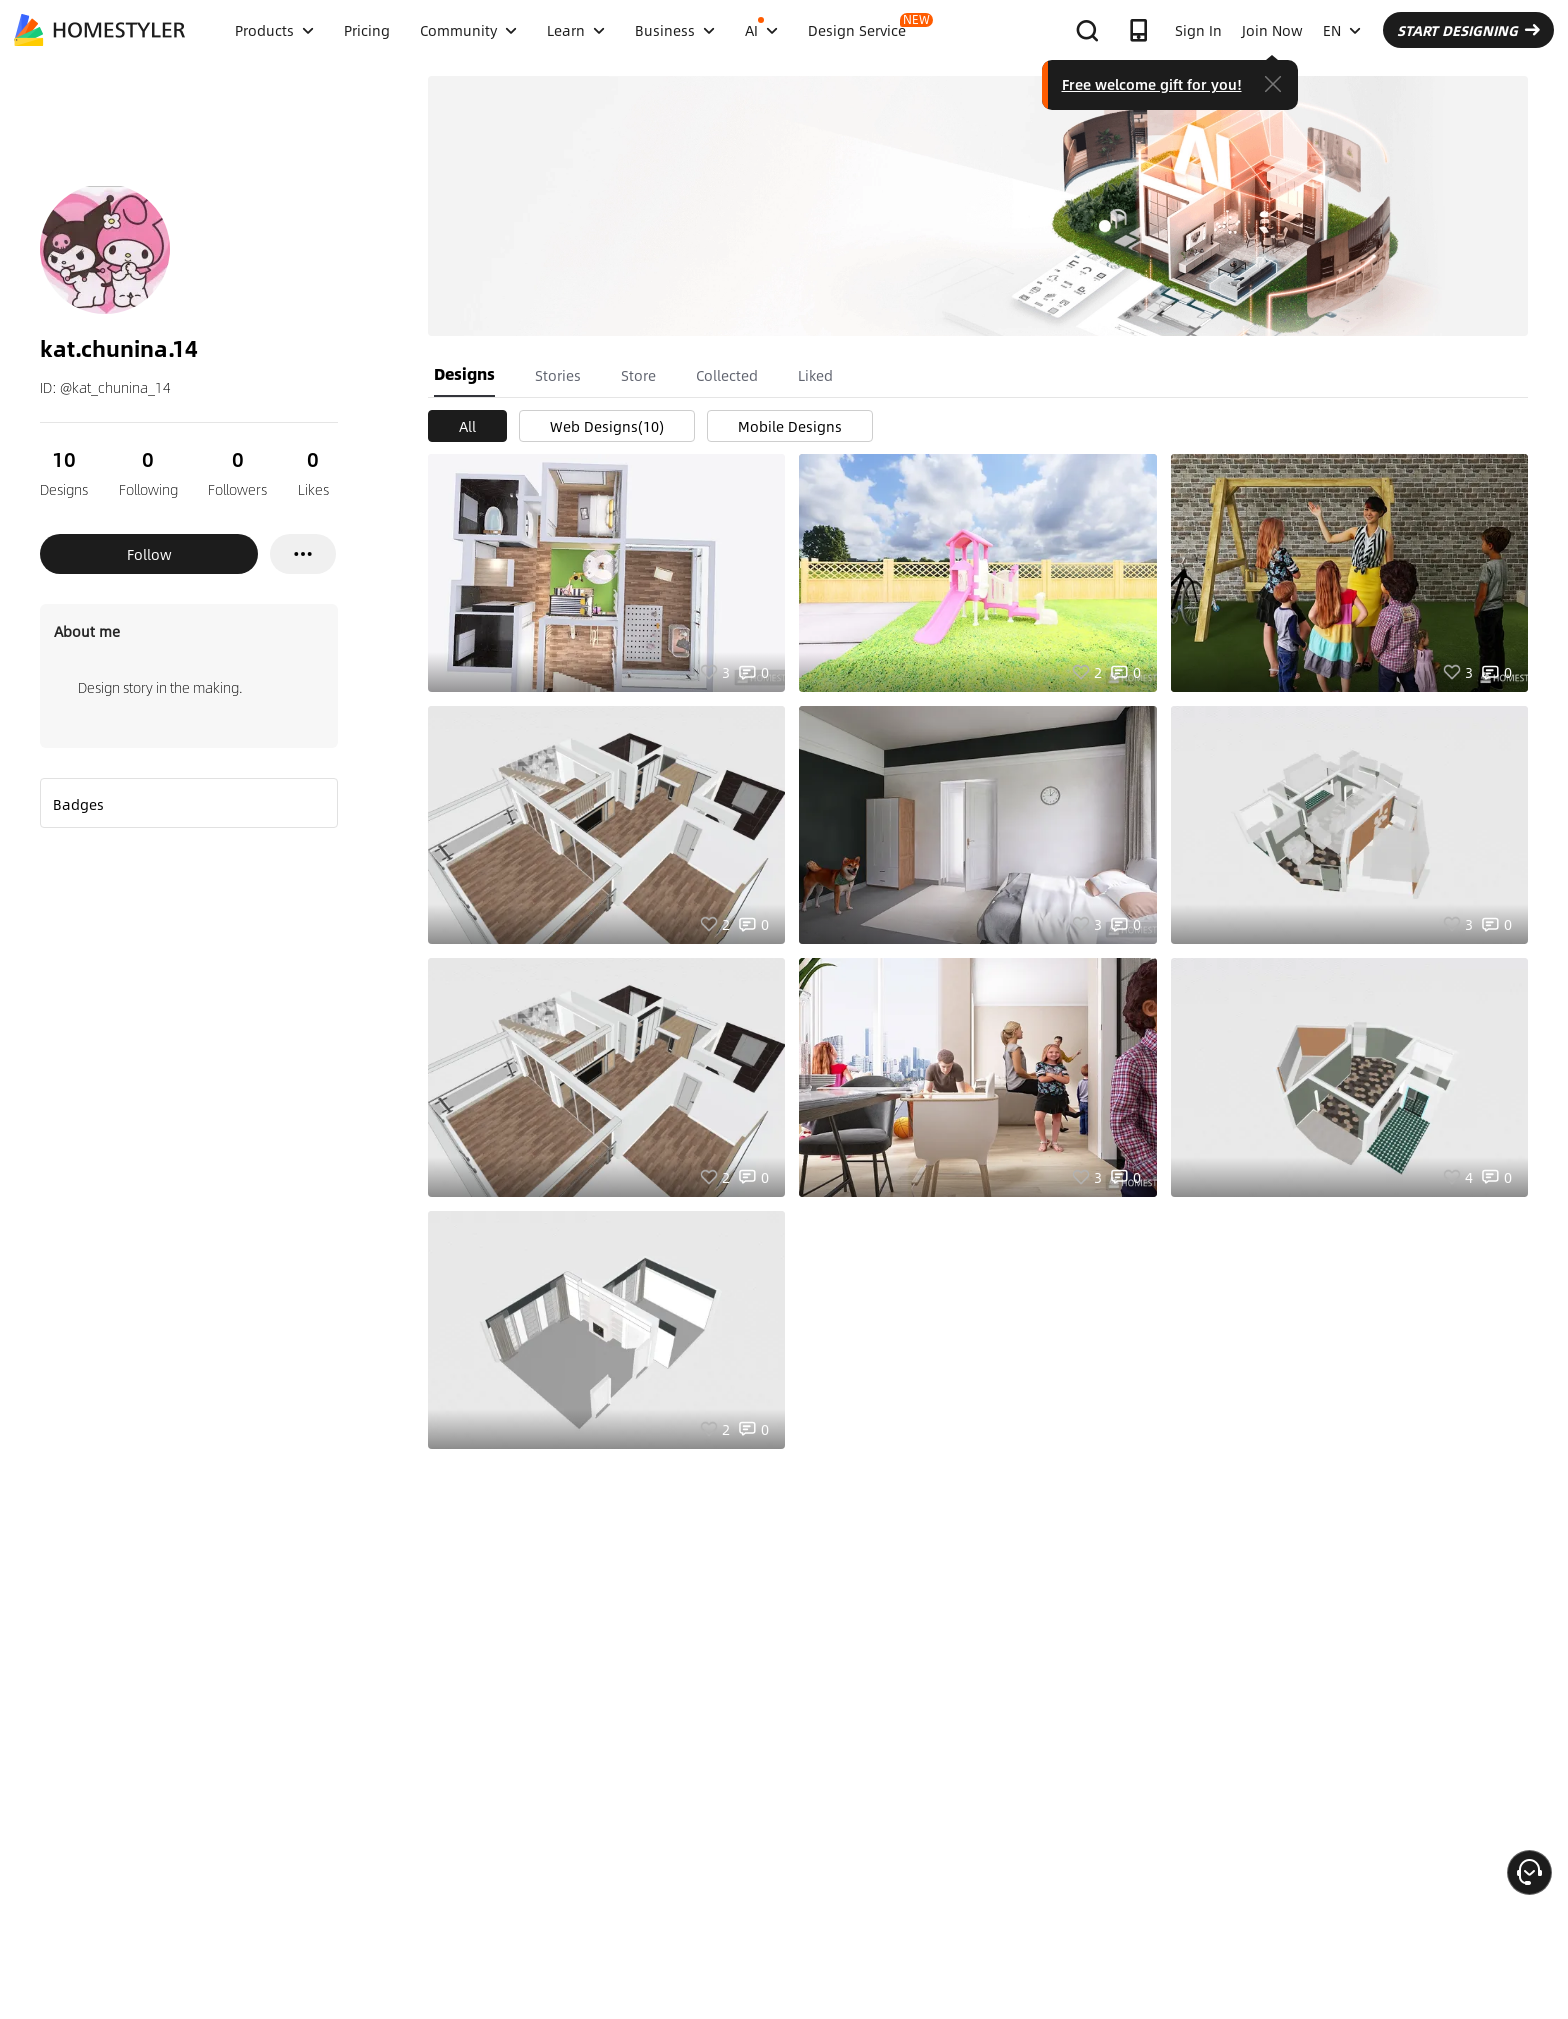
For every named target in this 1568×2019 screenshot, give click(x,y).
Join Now (1272, 30)
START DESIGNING (1468, 30)
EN (1342, 30)
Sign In (1198, 30)
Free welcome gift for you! (1152, 84)
